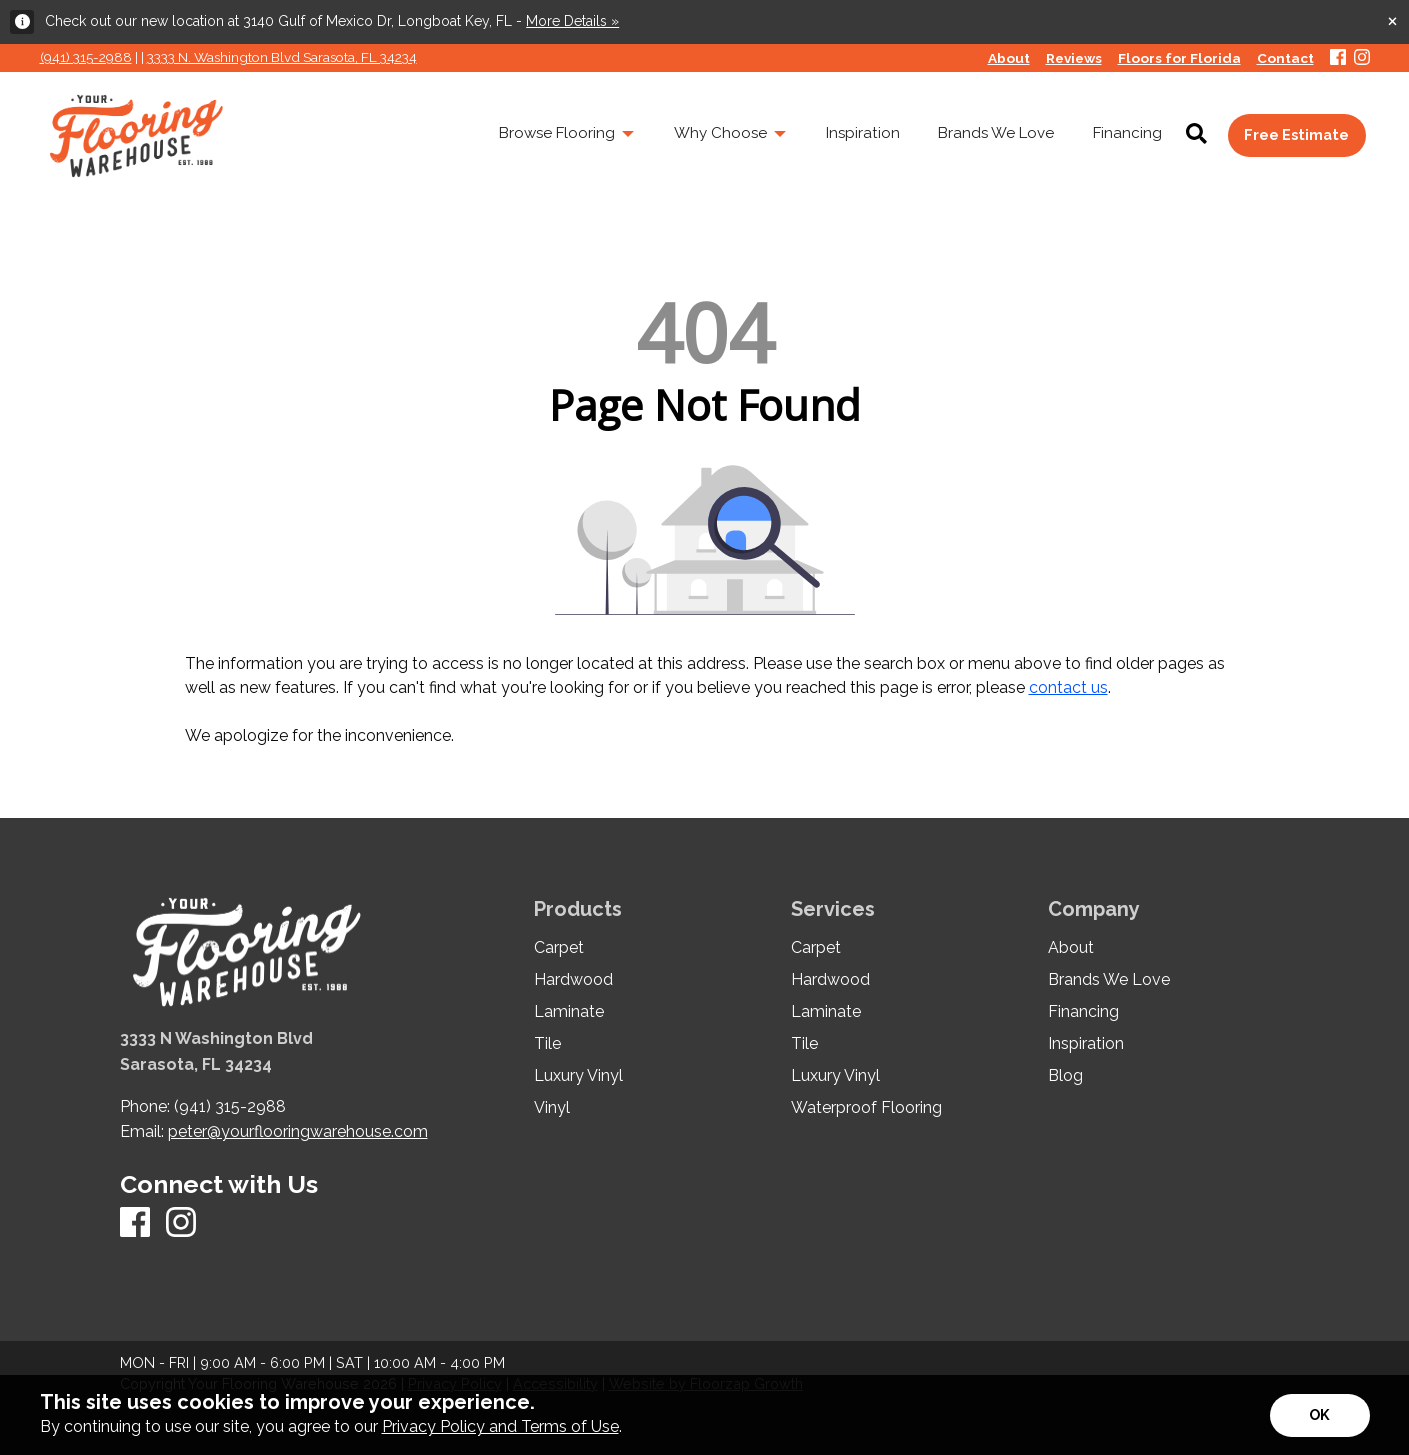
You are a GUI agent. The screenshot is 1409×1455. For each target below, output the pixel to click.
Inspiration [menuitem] (863, 133)
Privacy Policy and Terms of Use (500, 1426)
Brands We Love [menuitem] (996, 133)
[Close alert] (1392, 20)
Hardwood (573, 980)
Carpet (559, 948)
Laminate (569, 1012)
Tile (547, 1044)
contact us (1068, 687)
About (1071, 948)
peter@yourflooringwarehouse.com (298, 1131)
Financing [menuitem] (1127, 133)
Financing (1083, 1012)
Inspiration (1086, 1044)
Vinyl (552, 1108)
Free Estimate (1296, 134)
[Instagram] (1362, 58)
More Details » (572, 21)
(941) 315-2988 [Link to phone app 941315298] (86, 57)
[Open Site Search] (1196, 135)
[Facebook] (1338, 58)
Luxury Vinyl (578, 1076)
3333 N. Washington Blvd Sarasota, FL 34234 (282, 57)
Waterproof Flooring (866, 1108)
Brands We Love (1109, 980)
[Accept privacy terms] (1320, 1415)
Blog (1065, 1076)
